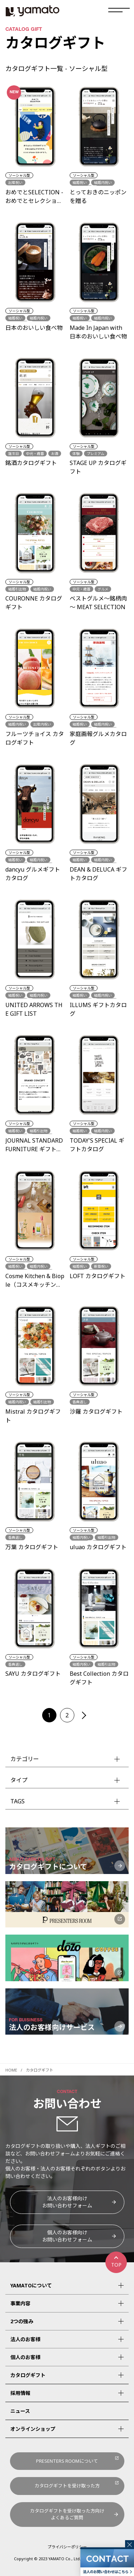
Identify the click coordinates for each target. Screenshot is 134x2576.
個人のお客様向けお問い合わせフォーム (67, 2236)
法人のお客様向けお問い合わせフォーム (67, 2202)
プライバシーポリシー (67, 2547)
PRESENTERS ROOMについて (67, 2461)
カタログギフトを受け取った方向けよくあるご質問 (67, 2514)
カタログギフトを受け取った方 (67, 2485)
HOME (11, 2070)
